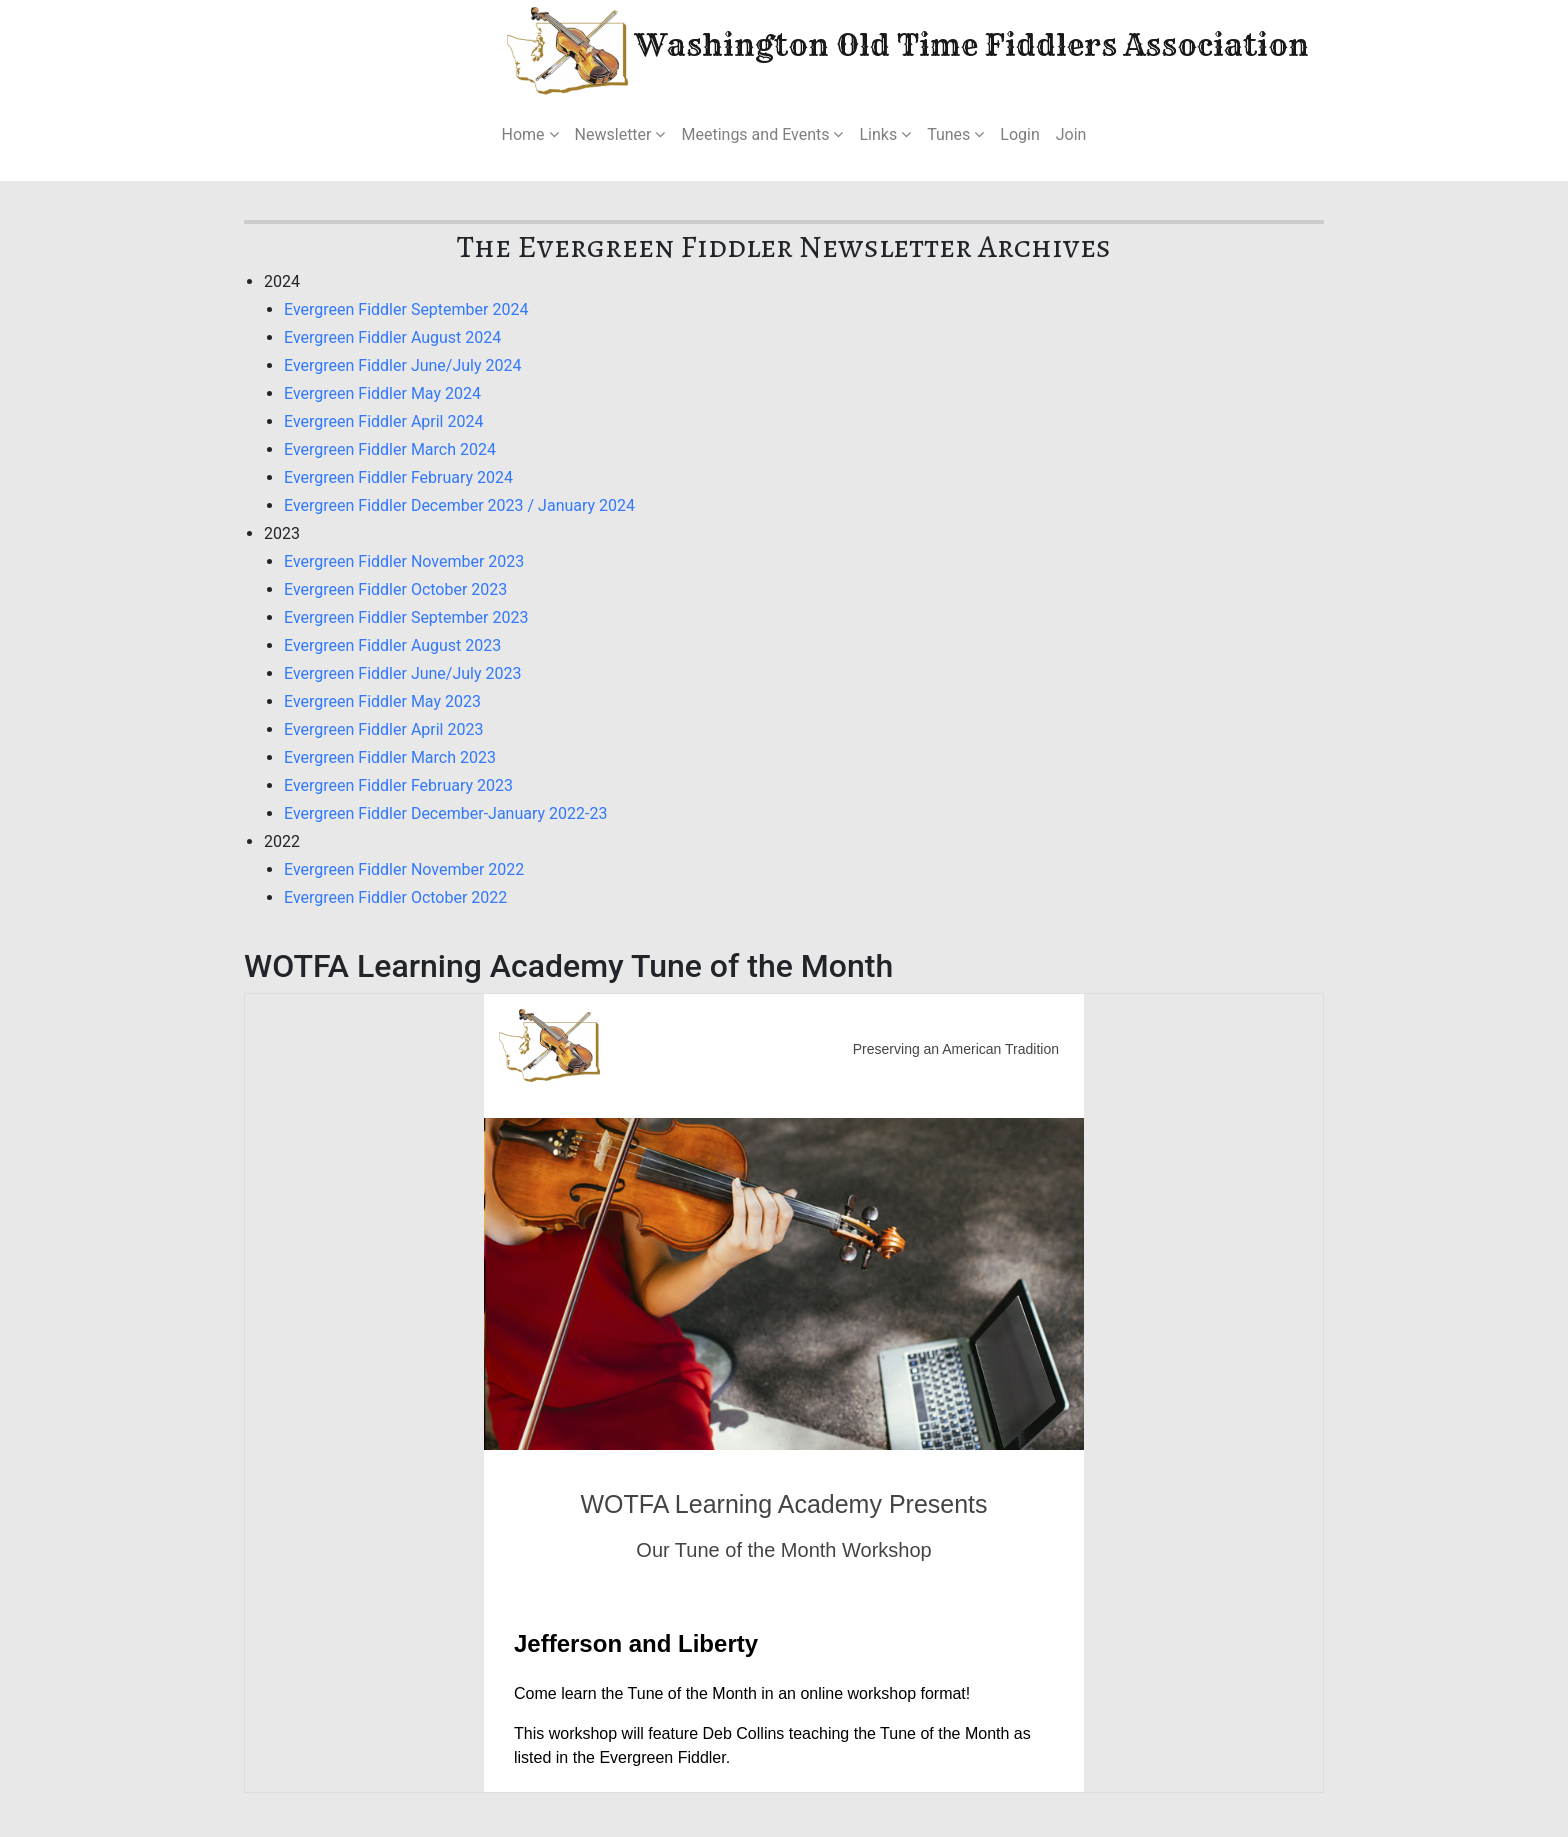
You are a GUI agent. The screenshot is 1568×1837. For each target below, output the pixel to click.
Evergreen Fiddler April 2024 (383, 421)
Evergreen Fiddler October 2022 (395, 897)
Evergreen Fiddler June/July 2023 (403, 673)
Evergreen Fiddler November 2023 (404, 561)
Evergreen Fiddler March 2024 (390, 449)
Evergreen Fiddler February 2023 (398, 785)
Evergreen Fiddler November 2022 (404, 869)
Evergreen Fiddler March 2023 (390, 757)
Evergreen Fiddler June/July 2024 (403, 365)
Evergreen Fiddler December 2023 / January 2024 (459, 505)
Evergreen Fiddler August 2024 (392, 337)
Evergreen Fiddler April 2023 (383, 729)
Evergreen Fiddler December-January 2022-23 (445, 813)
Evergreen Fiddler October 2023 (395, 589)
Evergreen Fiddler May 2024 (382, 393)
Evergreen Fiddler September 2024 (406, 309)
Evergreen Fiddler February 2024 (398, 477)
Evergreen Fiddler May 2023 (382, 701)
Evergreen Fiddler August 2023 (392, 645)
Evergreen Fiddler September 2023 (406, 617)
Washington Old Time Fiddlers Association (847, 48)
